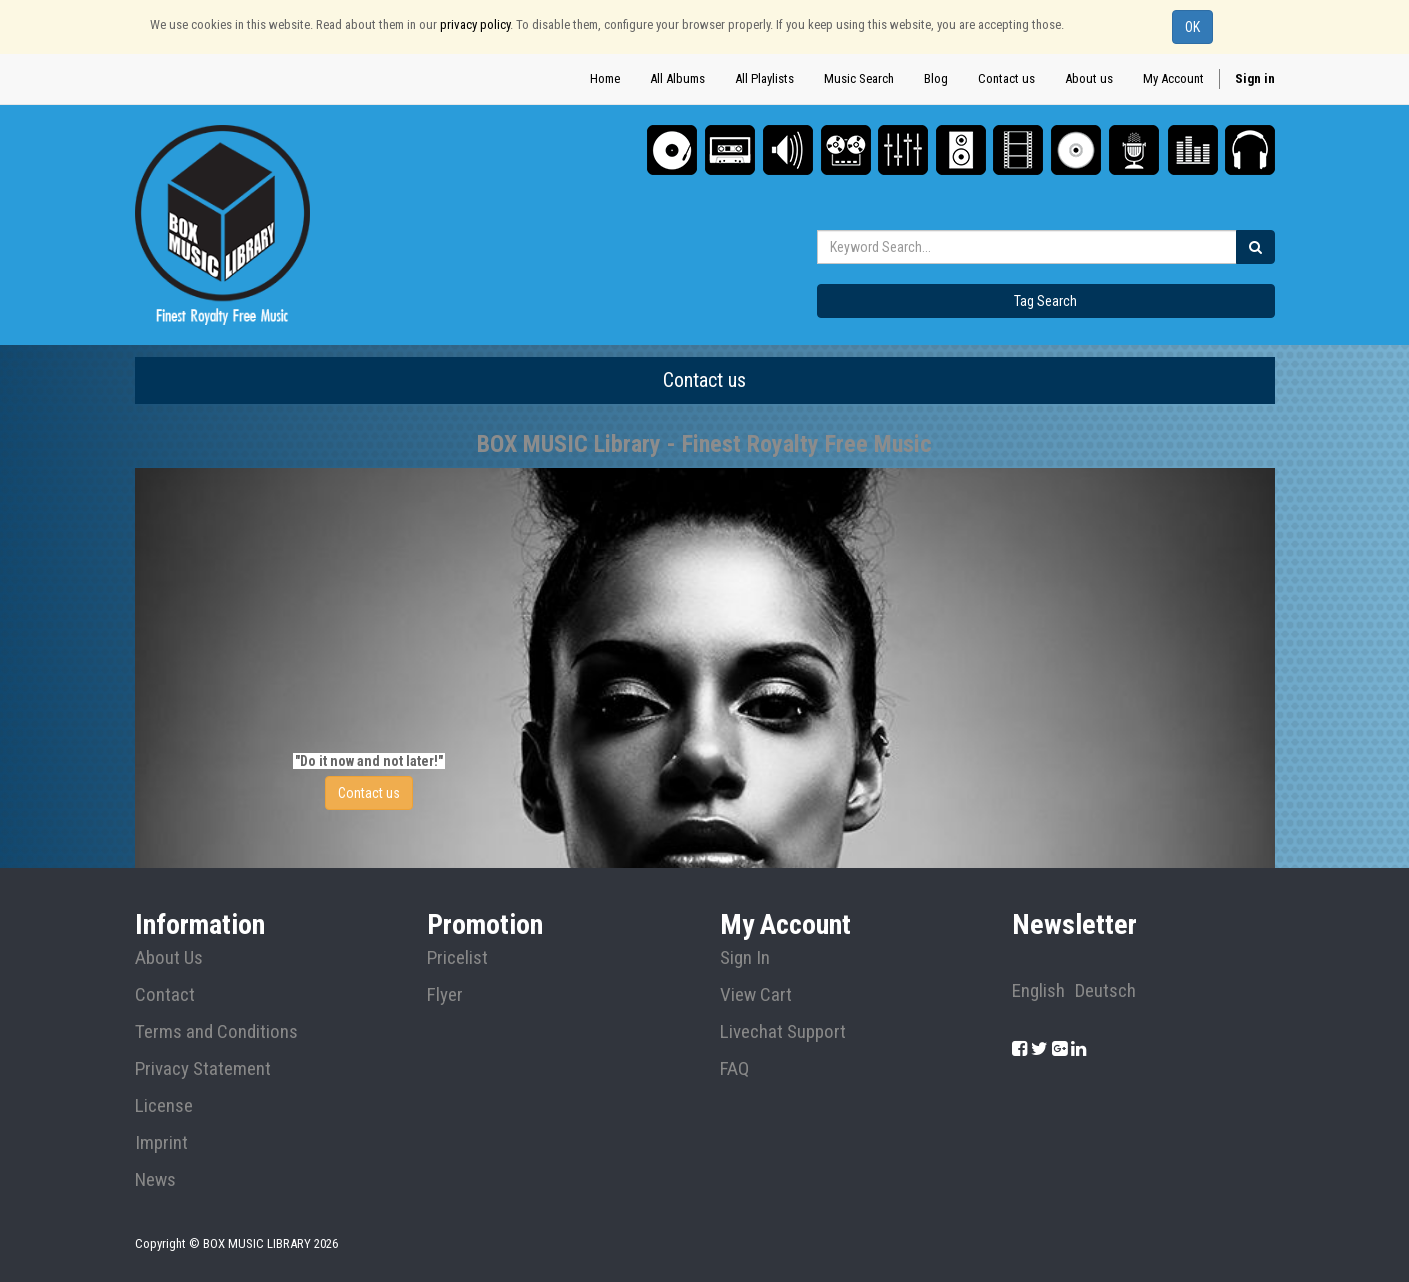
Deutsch (1105, 991)
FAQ (734, 1069)
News (155, 1180)
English (1038, 991)
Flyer (445, 995)
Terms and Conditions (216, 1032)
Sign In (745, 958)
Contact (165, 995)
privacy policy (475, 24)
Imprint (161, 1143)
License (164, 1106)
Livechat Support (783, 1032)
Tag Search (1045, 301)
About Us (169, 958)
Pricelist (457, 958)
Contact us (369, 793)
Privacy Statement (203, 1069)
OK (1192, 27)
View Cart (756, 995)
